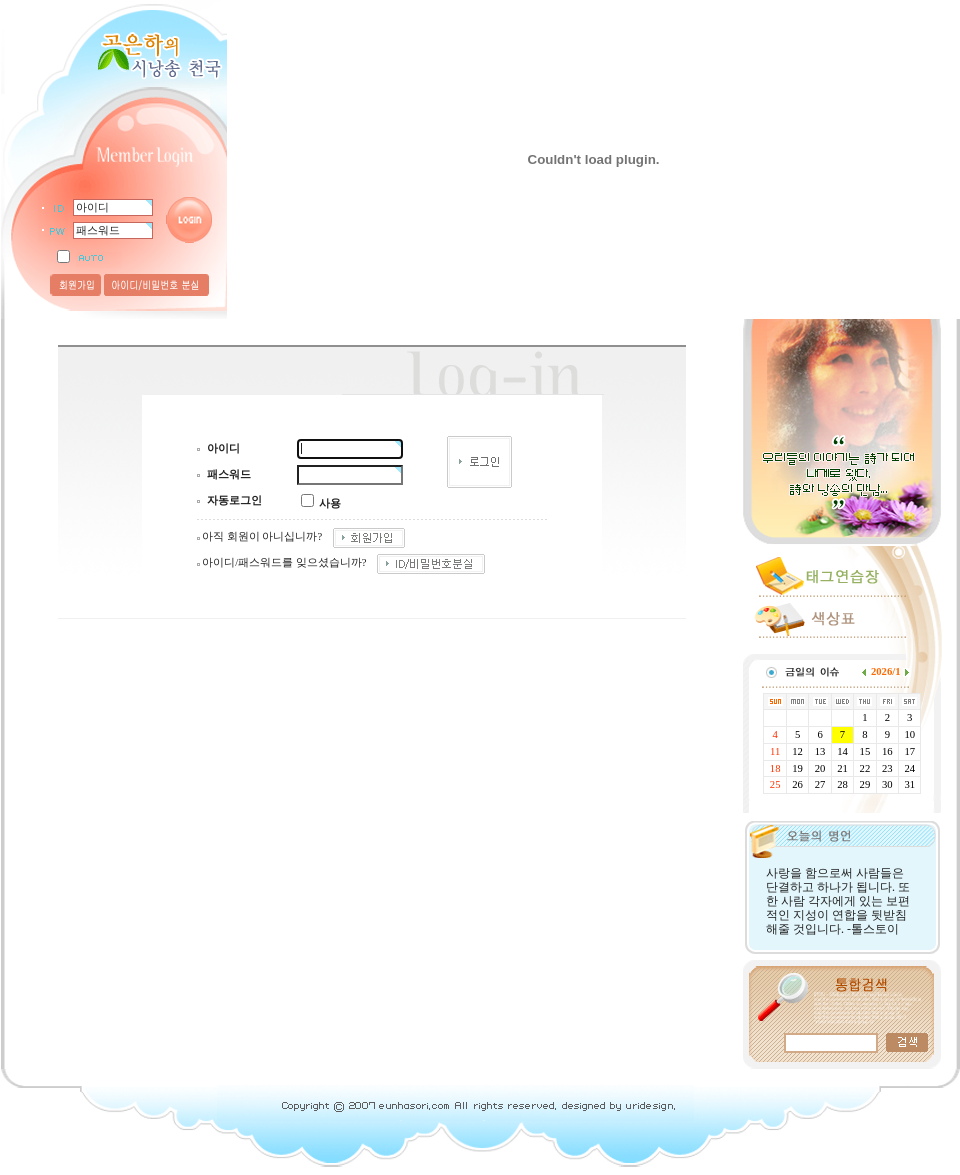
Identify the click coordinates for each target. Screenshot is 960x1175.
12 (797, 751)
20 (820, 768)
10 (909, 734)
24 (909, 768)
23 (887, 768)
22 (865, 768)
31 (909, 784)
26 (797, 784)
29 (865, 784)
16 (887, 751)
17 (909, 751)
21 (842, 768)
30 (887, 784)
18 (775, 768)
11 (775, 751)
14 (842, 751)
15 (865, 751)
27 (820, 784)
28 (842, 784)
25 (775, 784)
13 (820, 751)
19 (797, 768)
